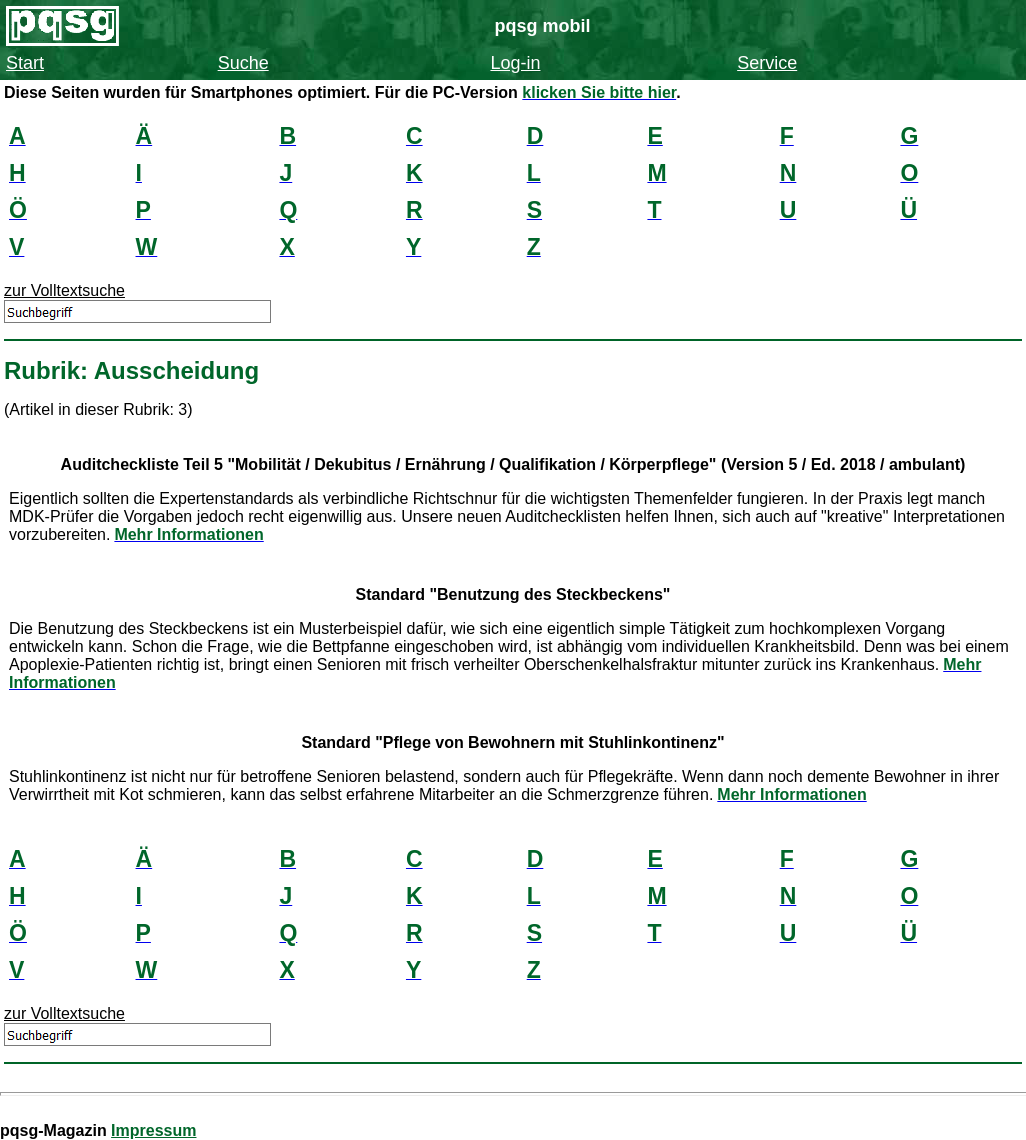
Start (25, 63)
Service (767, 63)
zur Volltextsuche (64, 290)
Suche (243, 63)
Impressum (153, 1130)
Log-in (515, 63)
